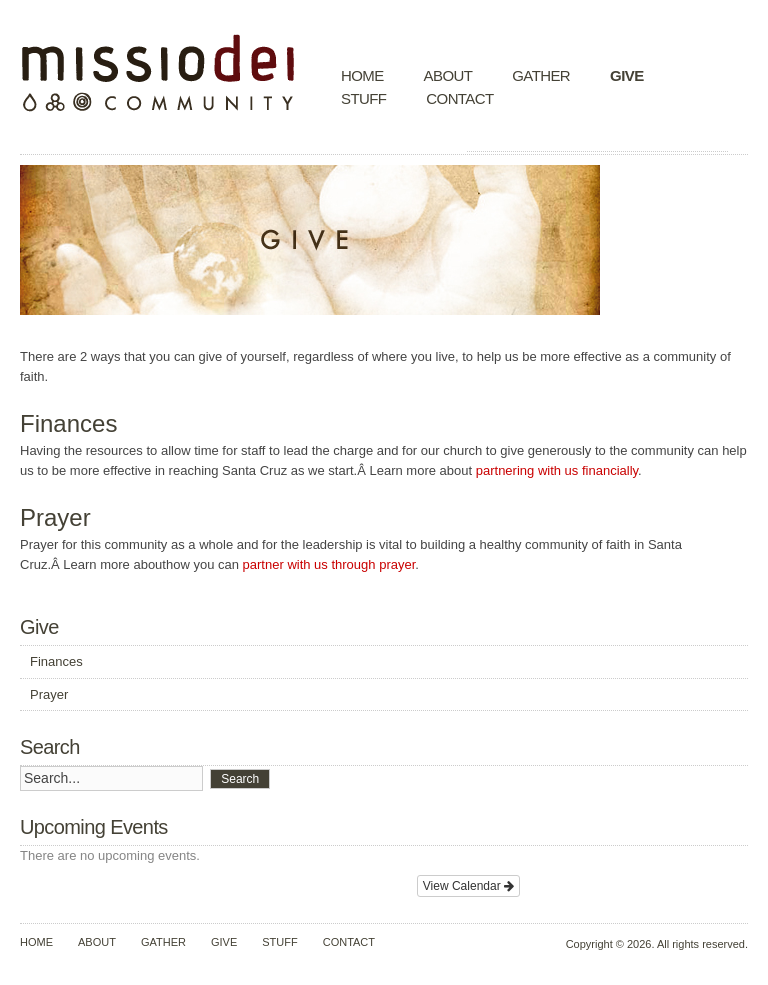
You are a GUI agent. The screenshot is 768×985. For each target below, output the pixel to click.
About (448, 75)
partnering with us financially (557, 470)
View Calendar (468, 886)
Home (362, 75)
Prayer (49, 694)
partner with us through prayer (329, 564)
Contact (459, 98)
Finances (56, 661)
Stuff (363, 98)
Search (240, 779)
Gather (541, 75)
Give (626, 75)
